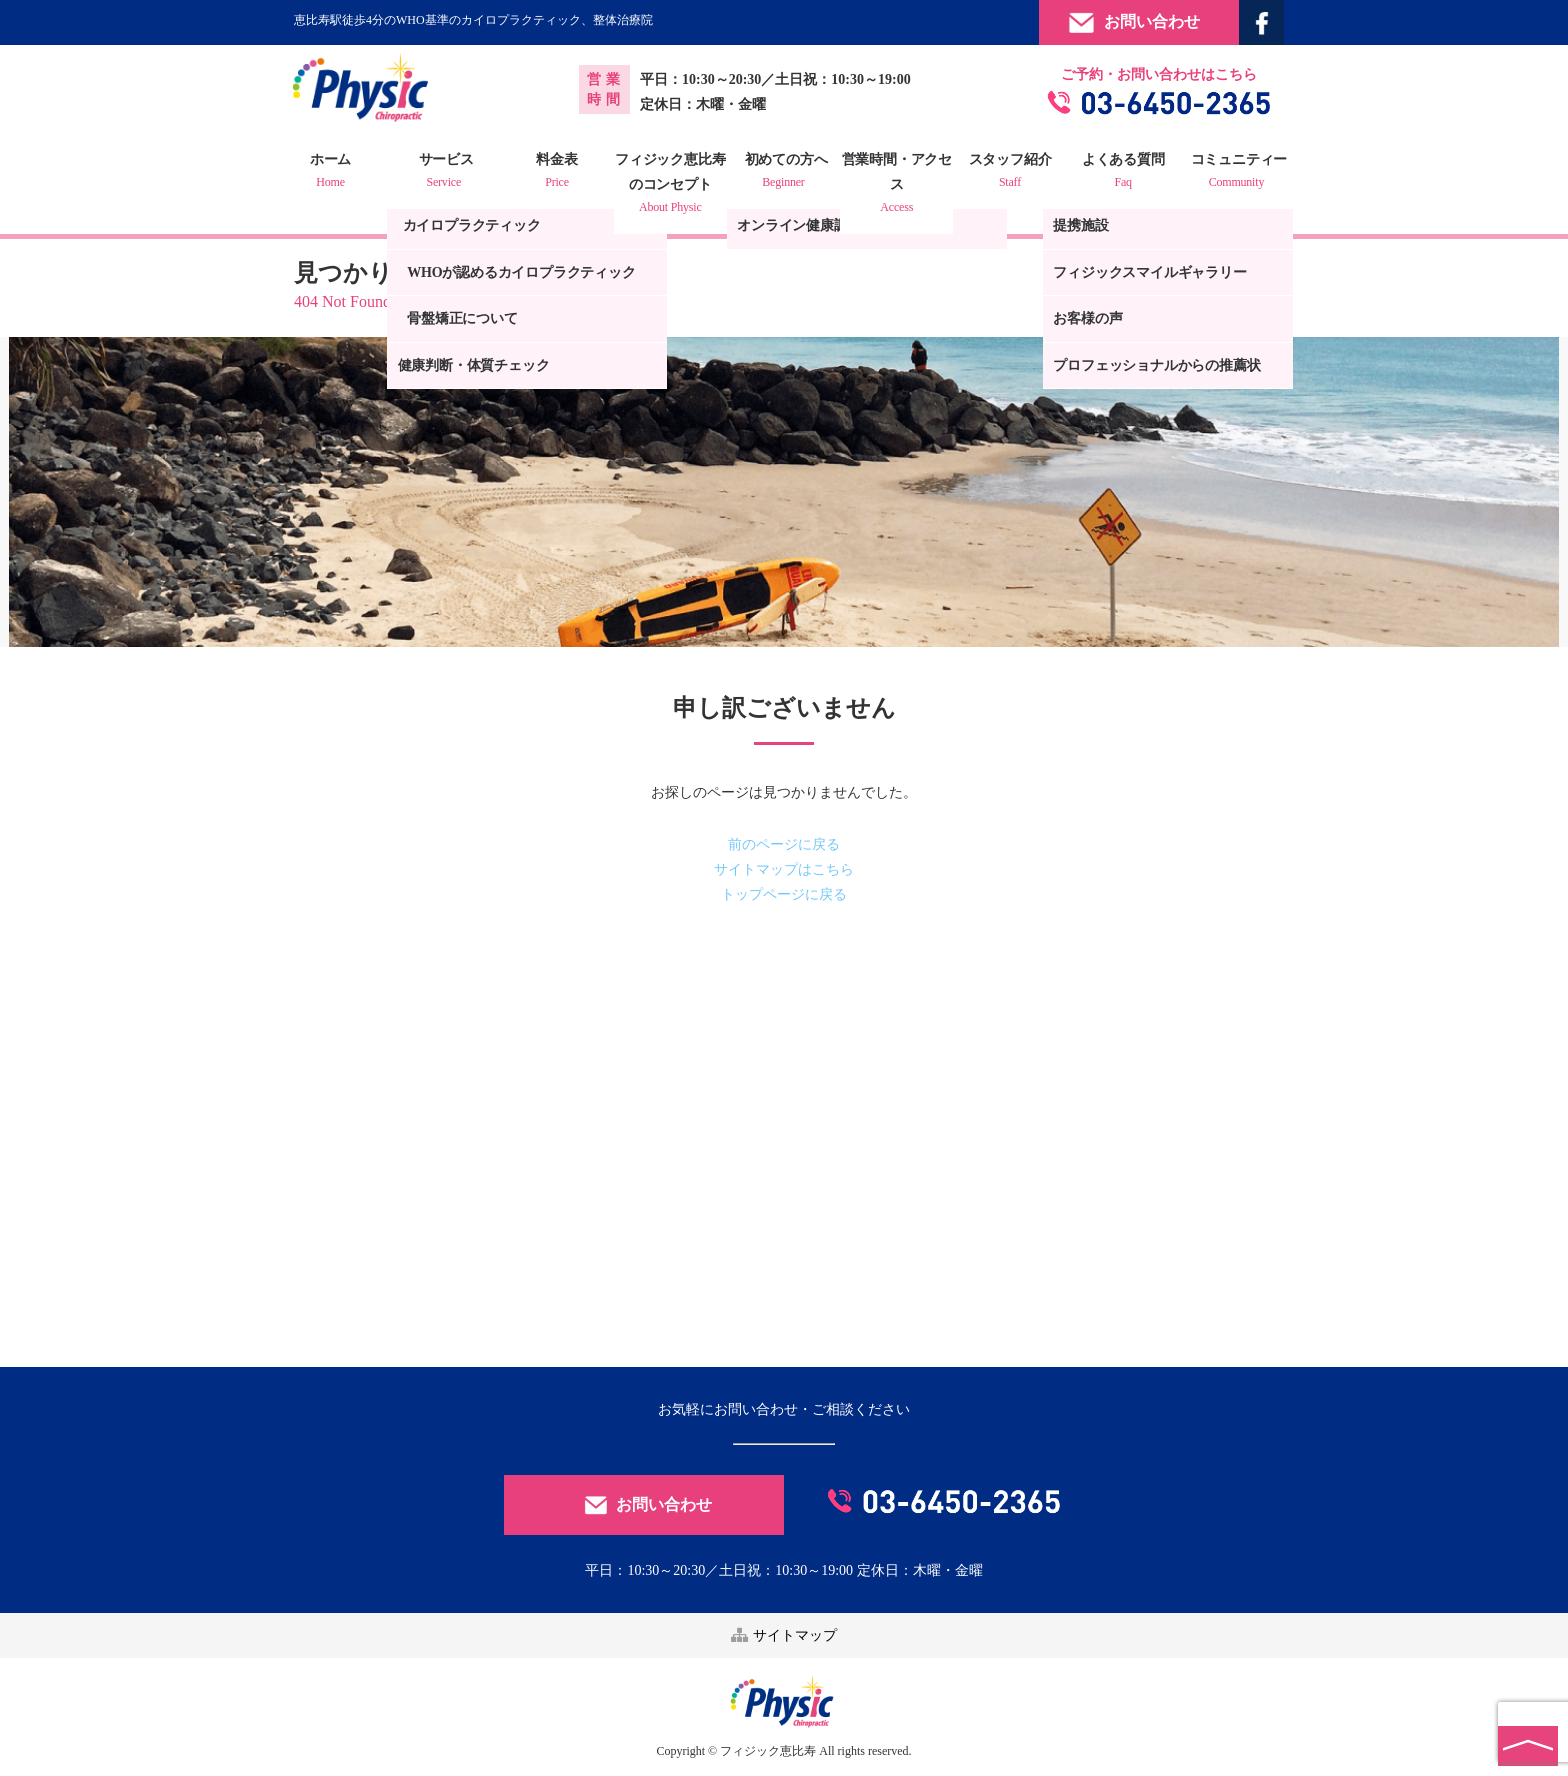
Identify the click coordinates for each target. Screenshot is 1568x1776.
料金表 (562, 173)
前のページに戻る (784, 844)
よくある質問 (1117, 173)
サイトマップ (784, 1634)
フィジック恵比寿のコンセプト (673, 185)
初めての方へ (784, 173)
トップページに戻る (784, 894)
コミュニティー (1228, 173)
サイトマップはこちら (784, 869)
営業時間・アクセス (895, 185)
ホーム (339, 173)
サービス (451, 173)
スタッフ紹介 (1006, 173)
